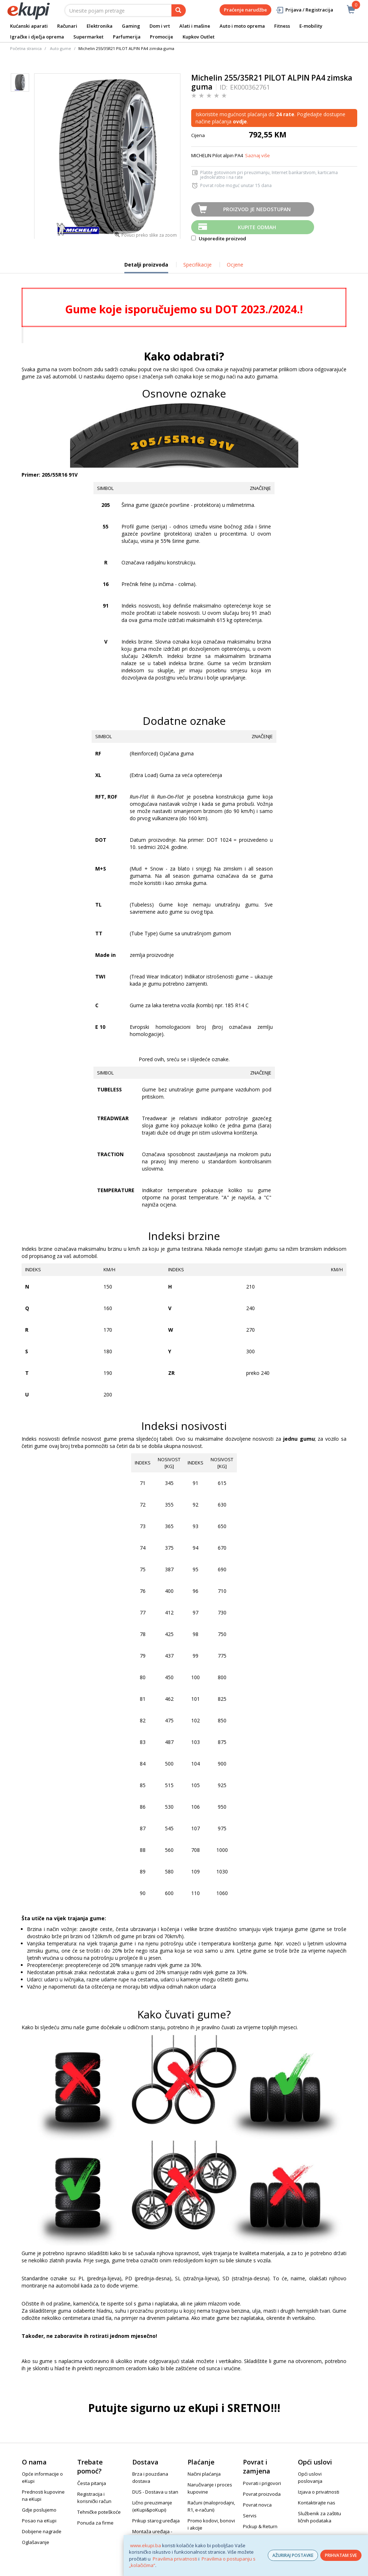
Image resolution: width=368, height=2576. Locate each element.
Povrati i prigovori (262, 2483)
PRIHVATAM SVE (341, 2555)
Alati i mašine (194, 26)
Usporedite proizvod (218, 238)
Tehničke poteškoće (99, 2512)
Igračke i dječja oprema (37, 36)
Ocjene (235, 264)
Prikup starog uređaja (156, 2520)
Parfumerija (127, 36)
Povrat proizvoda (262, 2494)
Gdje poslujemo (39, 2510)
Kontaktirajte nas (316, 2502)
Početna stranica (26, 48)
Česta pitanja (91, 2483)
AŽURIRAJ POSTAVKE (292, 2555)
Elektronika (99, 26)
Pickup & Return (260, 2526)
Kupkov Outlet (199, 36)
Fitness (282, 26)
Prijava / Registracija (304, 9)
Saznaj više (257, 155)
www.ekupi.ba (145, 2545)
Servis (250, 2515)
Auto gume (60, 48)
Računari (67, 26)
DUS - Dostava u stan (155, 2492)
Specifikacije (197, 264)
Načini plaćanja (204, 2474)
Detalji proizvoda (146, 267)
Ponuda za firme (95, 2523)
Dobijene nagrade (41, 2531)
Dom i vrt (160, 26)
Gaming (131, 26)
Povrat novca (257, 2505)
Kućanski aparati (29, 26)
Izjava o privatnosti (318, 2492)
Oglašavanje (35, 2542)
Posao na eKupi (39, 2520)
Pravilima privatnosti (175, 2558)
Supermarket (88, 36)
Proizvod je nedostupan (257, 209)
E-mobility (310, 26)
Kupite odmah (257, 227)
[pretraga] (178, 10)
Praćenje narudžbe (245, 9)
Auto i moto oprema (242, 26)
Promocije (161, 36)
